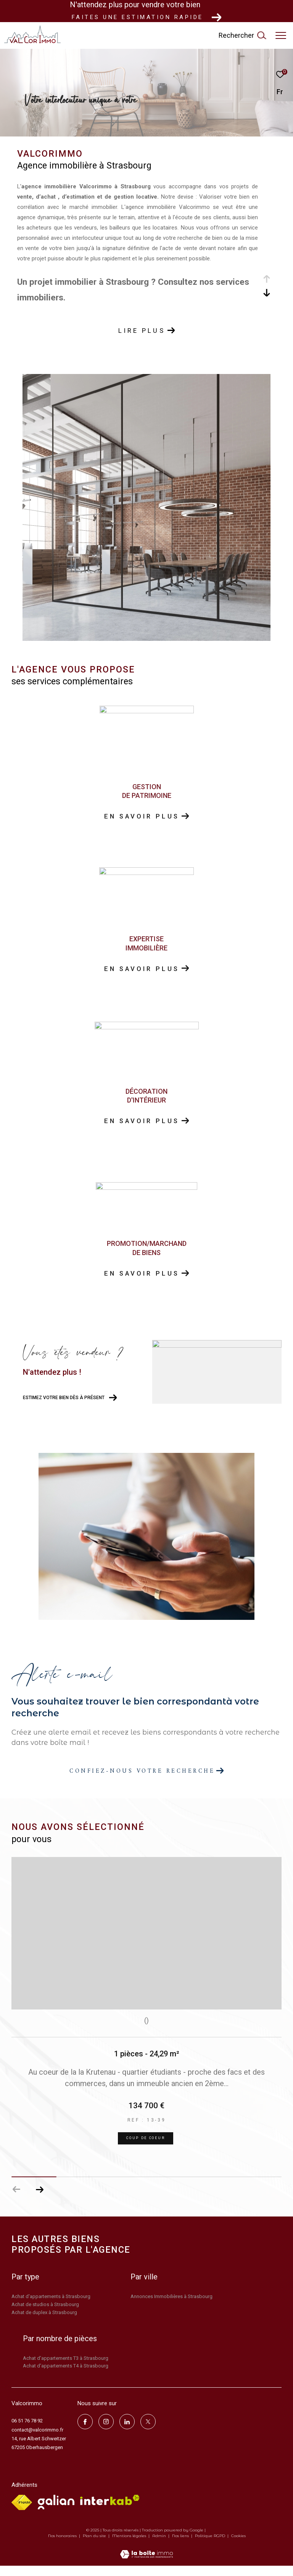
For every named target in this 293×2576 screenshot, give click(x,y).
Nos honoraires (63, 2546)
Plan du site (95, 2546)
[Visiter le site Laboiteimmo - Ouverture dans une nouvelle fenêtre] (146, 2559)
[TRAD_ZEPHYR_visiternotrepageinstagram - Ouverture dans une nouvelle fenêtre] (106, 2432)
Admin (159, 2546)
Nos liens (181, 2546)
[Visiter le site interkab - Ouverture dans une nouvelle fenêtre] (110, 2510)
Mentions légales (129, 2546)
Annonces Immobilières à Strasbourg (171, 2307)
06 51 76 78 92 (27, 2431)
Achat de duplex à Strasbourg (44, 2323)
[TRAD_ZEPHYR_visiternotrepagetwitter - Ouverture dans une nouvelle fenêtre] (148, 2432)
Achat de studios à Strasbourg (45, 2315)
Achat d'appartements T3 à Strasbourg (65, 2368)
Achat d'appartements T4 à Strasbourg (65, 2376)
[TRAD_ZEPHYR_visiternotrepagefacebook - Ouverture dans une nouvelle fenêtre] (85, 2432)
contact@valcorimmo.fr (37, 2440)
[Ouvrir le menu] (281, 35)
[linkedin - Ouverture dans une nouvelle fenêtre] (127, 2432)
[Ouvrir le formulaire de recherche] (242, 35)
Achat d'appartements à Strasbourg (50, 2307)
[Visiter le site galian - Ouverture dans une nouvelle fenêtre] (56, 2512)
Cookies (238, 2546)
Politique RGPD (210, 2546)
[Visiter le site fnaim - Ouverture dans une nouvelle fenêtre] (21, 2512)
